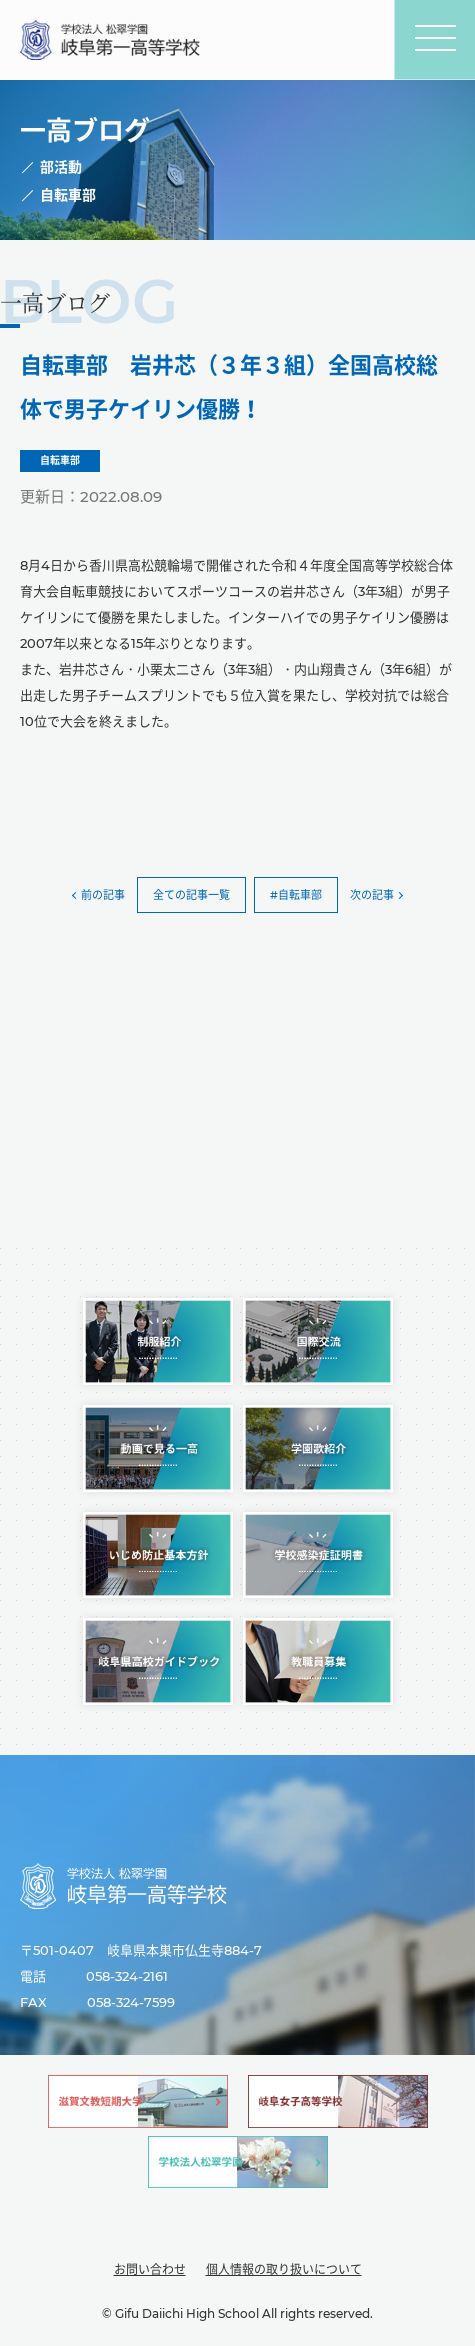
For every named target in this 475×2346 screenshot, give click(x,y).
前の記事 (103, 895)
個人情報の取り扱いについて (284, 2269)
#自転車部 (296, 895)
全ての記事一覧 (191, 895)
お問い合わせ (150, 2269)
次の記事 (372, 895)
